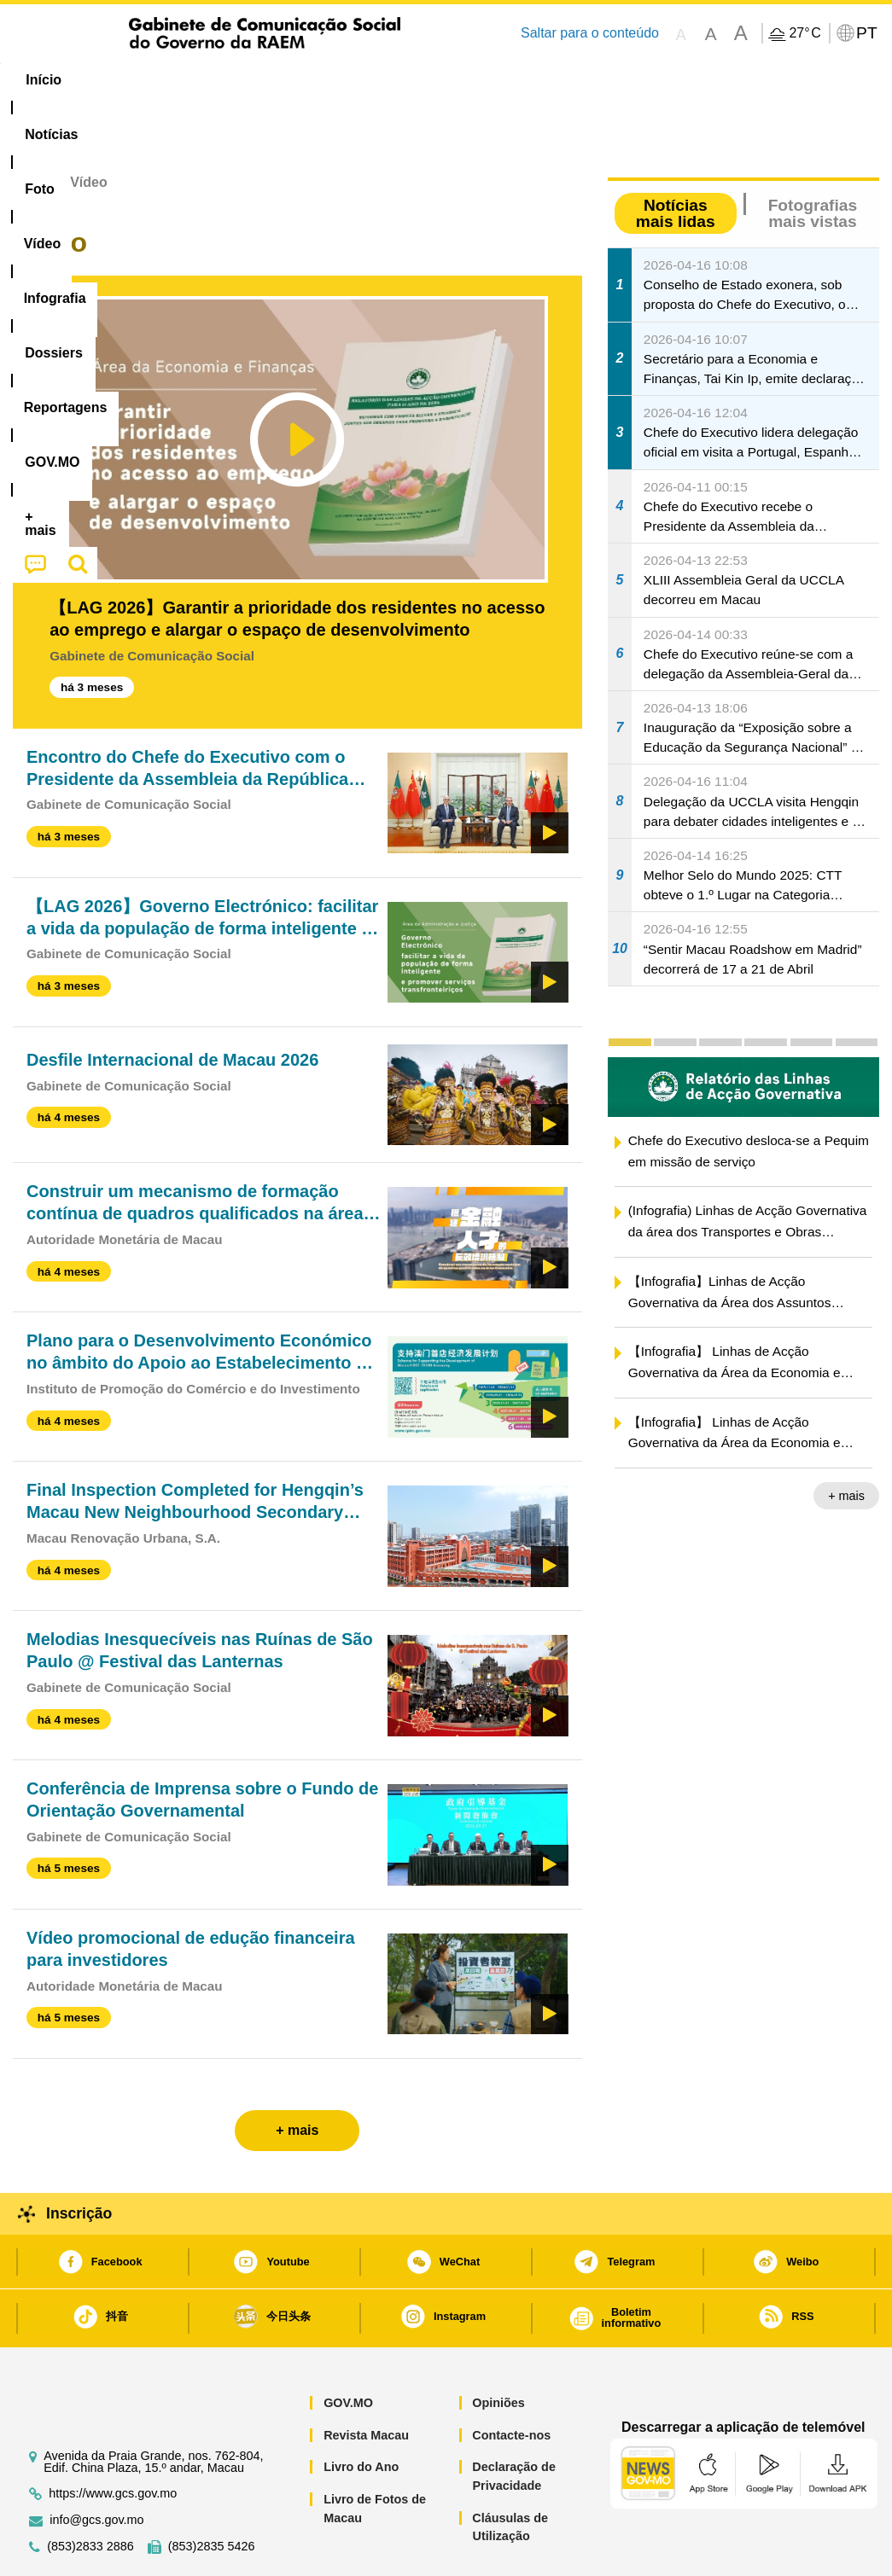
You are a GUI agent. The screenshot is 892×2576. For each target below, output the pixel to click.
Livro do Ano (361, 2415)
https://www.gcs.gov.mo (113, 2441)
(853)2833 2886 (90, 2494)
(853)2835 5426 (211, 2494)
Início (31, 130)
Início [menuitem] (43, 80)
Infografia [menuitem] (350, 80)
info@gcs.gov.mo (96, 2468)
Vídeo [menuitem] (267, 80)
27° (804, 33)
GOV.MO (348, 2351)
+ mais (846, 1444)
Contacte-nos (511, 2383)
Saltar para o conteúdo (590, 33)
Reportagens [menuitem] (547, 80)
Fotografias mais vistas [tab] (812, 161)
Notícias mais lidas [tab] (675, 161)
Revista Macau (366, 2383)
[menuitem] (121, 80)
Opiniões (498, 2351)
